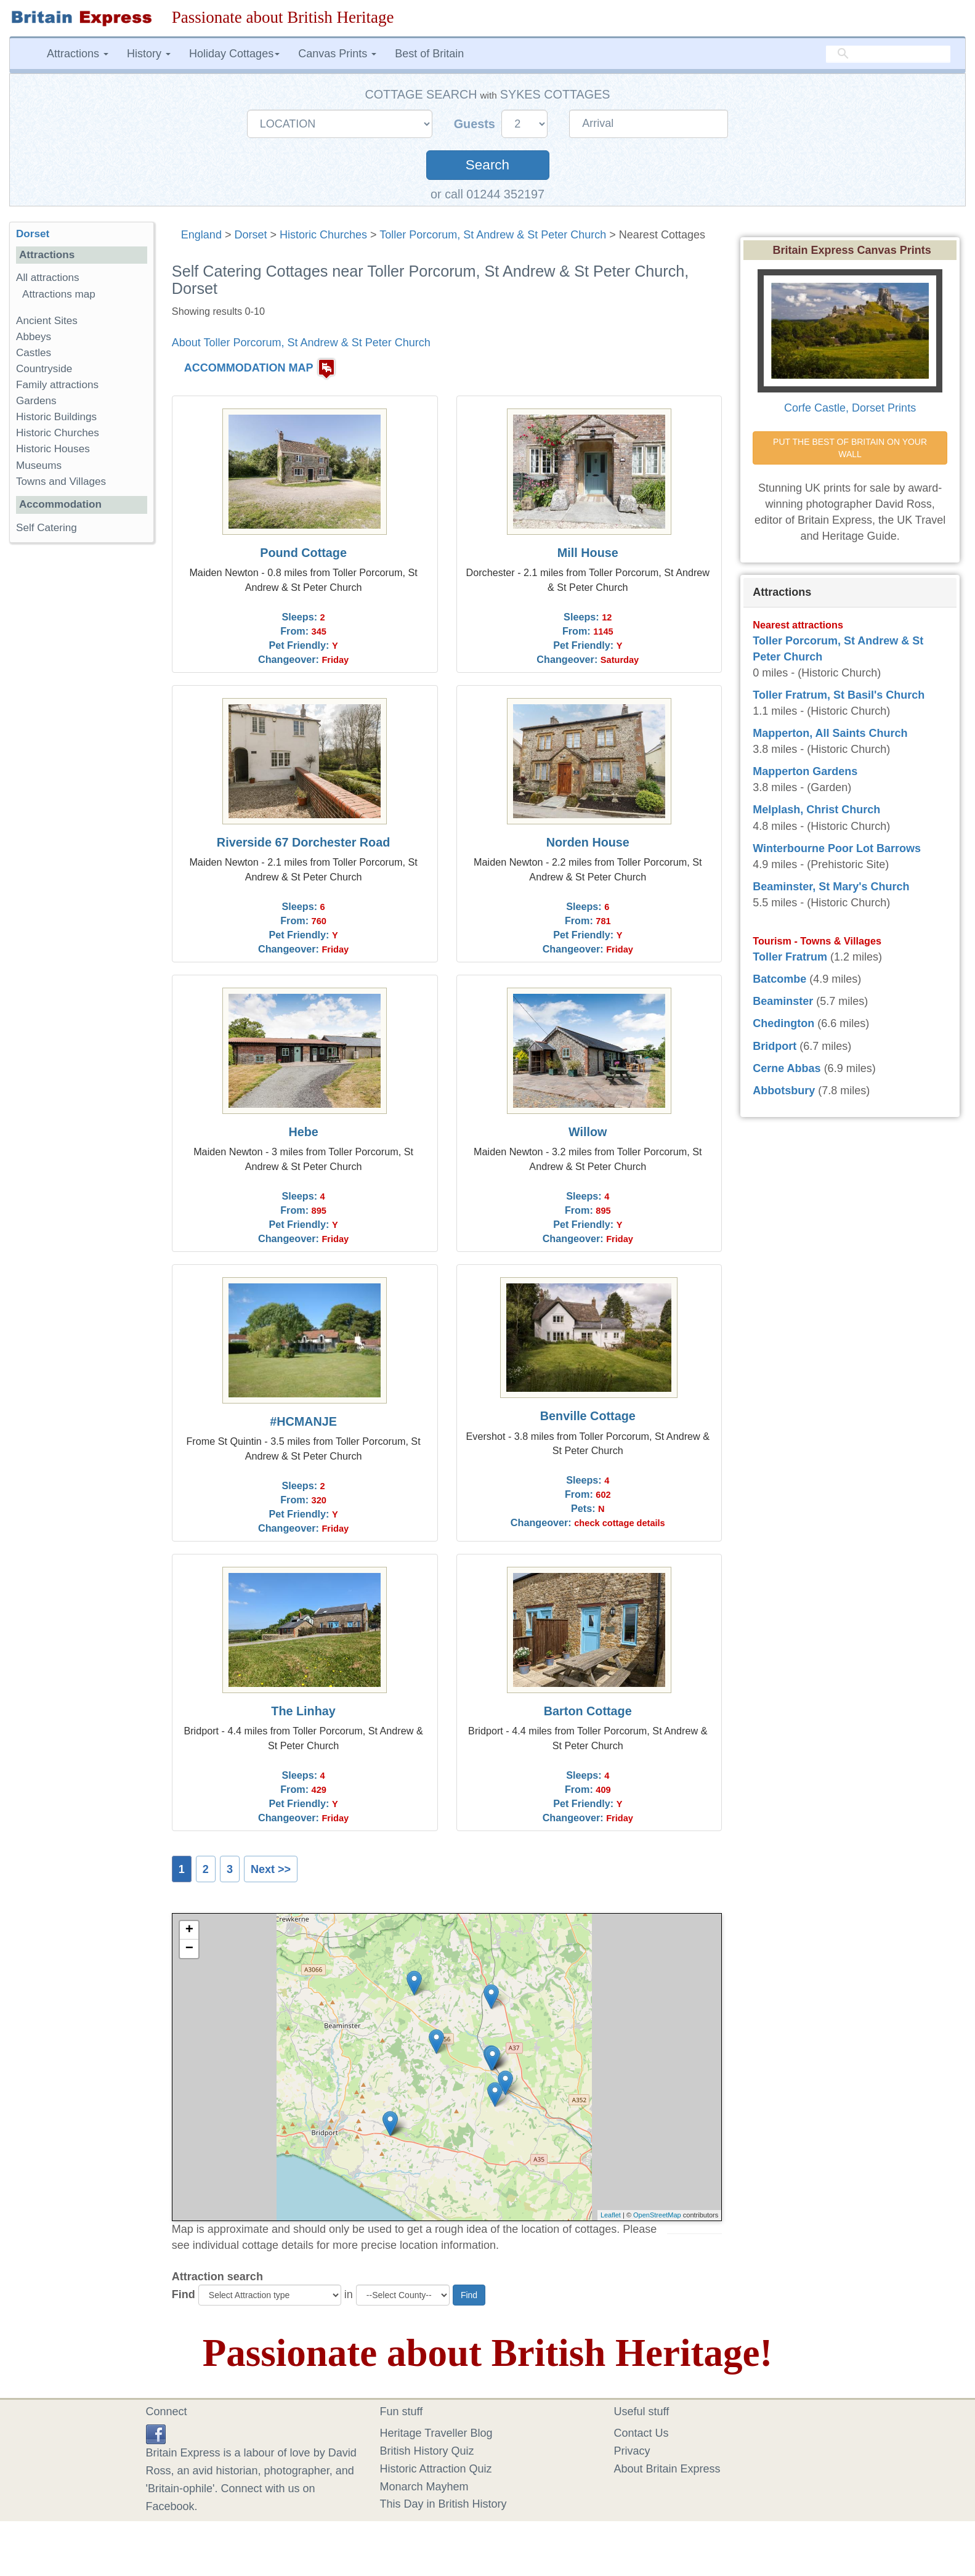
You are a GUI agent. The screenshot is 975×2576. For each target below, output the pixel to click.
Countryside (44, 369)
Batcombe (779, 979)
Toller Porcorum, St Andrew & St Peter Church (492, 235)
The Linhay (303, 1711)
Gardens (36, 401)
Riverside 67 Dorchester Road (303, 842)
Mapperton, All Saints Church (830, 733)
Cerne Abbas (786, 1068)
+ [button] (189, 1930)
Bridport (774, 1046)
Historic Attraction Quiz (436, 2469)
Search (487, 165)
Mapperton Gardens (805, 771)
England (201, 235)
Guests (476, 124)
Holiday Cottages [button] (234, 53)
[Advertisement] (81, 742)
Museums (39, 465)
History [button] (149, 53)
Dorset (250, 235)
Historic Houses (53, 449)
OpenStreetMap (657, 2215)
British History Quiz (427, 2451)
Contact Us (641, 2433)
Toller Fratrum (790, 957)
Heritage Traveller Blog (436, 2433)
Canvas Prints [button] (337, 53)
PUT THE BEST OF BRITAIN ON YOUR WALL (851, 448)
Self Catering (46, 528)
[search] (888, 53)
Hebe (303, 1132)
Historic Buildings (56, 417)
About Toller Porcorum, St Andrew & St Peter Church (301, 342)
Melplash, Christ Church (816, 809)
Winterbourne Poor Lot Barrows (837, 848)
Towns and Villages (61, 481)
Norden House (587, 842)
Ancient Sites (47, 321)
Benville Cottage (588, 1416)
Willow (587, 1132)
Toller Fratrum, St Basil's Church (838, 695)
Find (183, 2294)
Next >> (271, 1869)
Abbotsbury (784, 1090)
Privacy (632, 2451)
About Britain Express (667, 2469)
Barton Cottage (588, 1711)
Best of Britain (429, 53)
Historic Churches (323, 235)
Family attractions (57, 385)
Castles (33, 353)
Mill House (587, 552)
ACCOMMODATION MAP (249, 368)
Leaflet (611, 2215)
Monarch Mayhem (424, 2487)
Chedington (783, 1023)
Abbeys (33, 337)
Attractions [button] (77, 53)
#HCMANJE (303, 1421)
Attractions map (58, 294)
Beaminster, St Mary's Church (831, 886)
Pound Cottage (303, 552)
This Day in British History (443, 2504)
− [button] (189, 1949)
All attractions (47, 277)
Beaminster (783, 1001)
